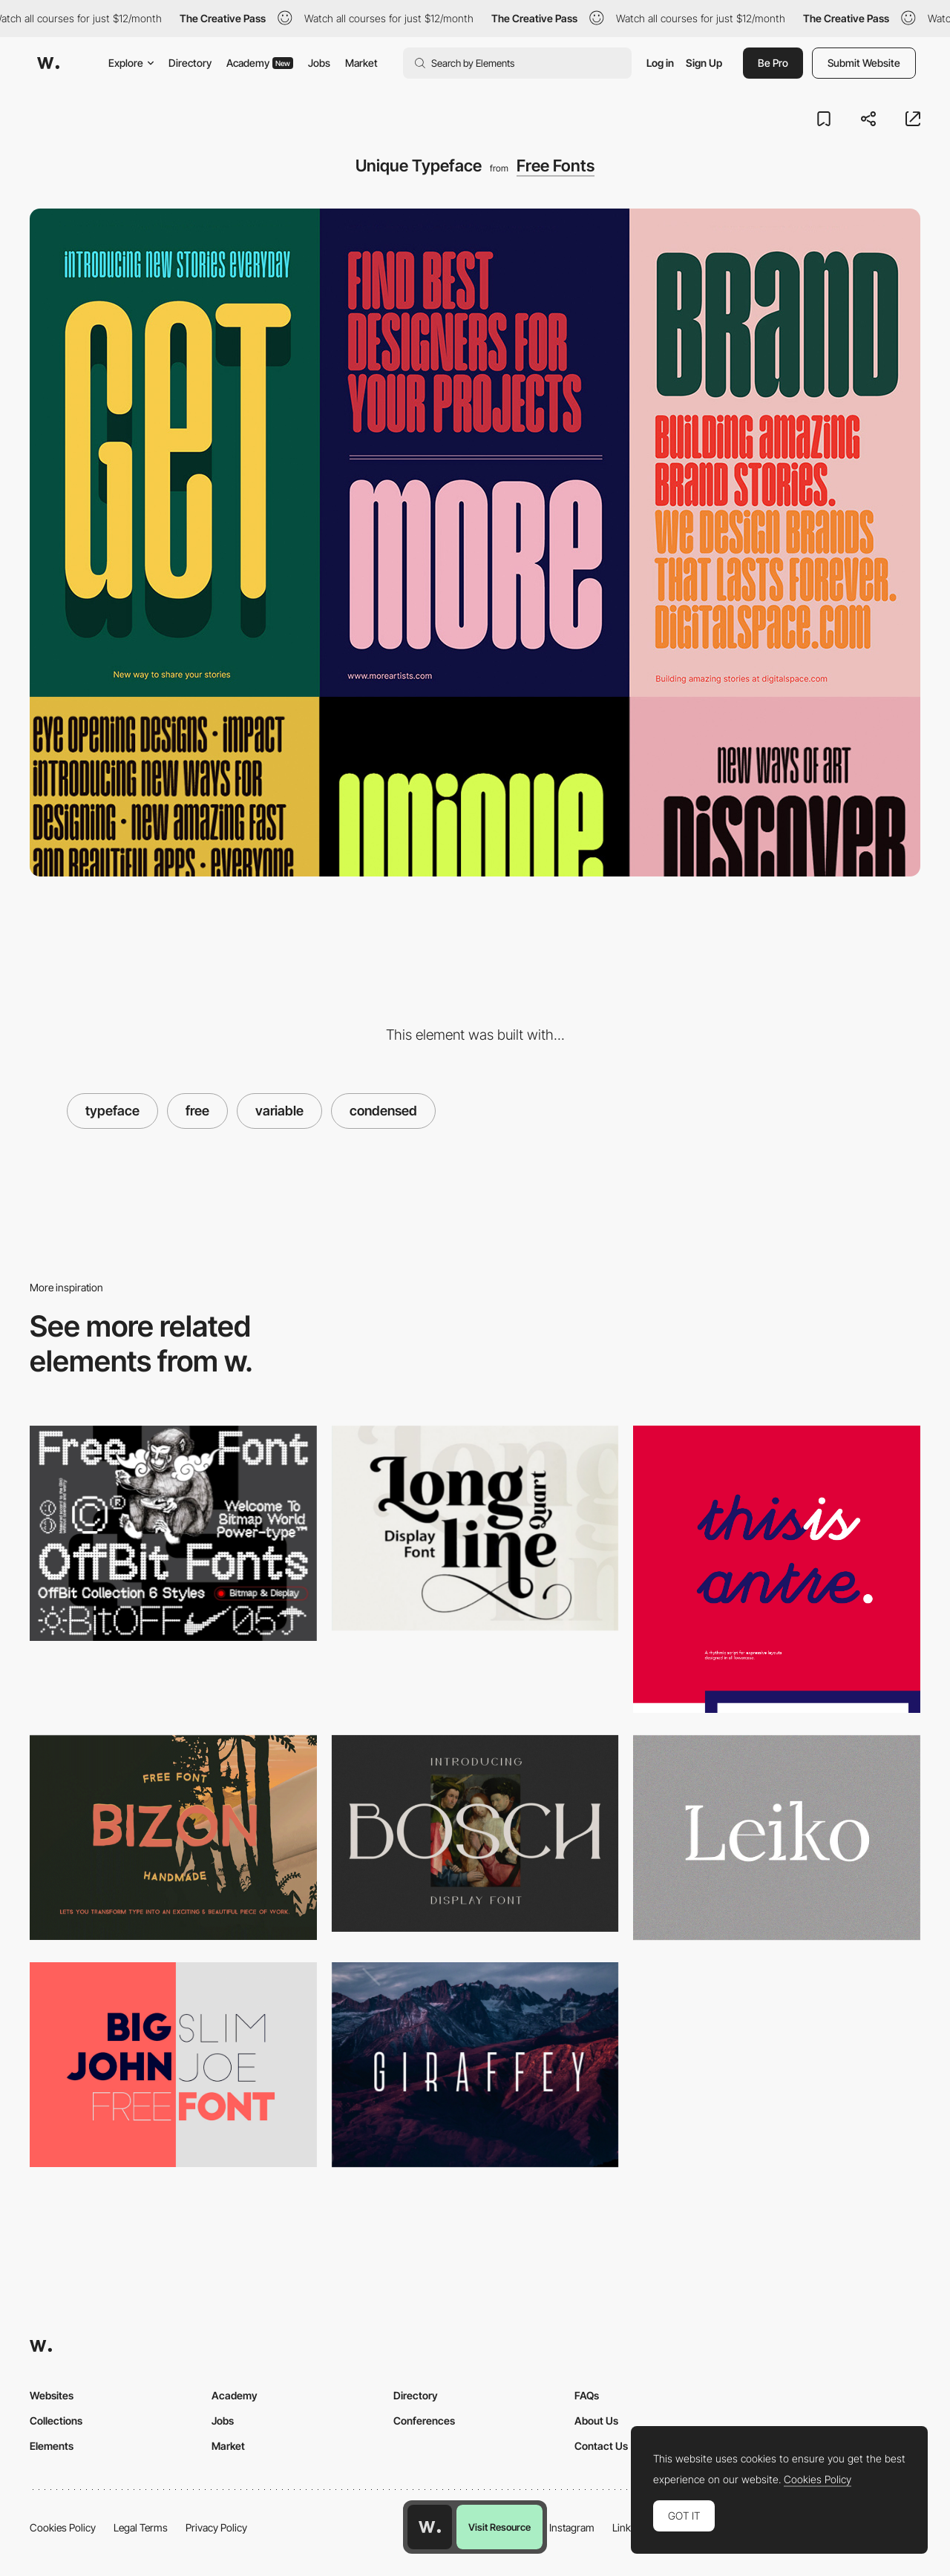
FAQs (586, 2395)
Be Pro (773, 62)
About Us (596, 2420)
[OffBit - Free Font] (173, 1533)
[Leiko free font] (776, 1837)
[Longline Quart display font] (475, 1528)
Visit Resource (499, 2527)
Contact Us (601, 2445)
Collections (56, 2420)
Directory (190, 62)
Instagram (571, 2527)
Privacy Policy (216, 2527)
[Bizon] (173, 1837)
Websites (51, 2395)
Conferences (424, 2420)
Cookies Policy (63, 2527)
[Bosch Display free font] (475, 1834)
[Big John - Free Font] (173, 2064)
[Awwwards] (48, 63)
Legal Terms (141, 2527)
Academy (259, 62)
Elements (51, 2445)
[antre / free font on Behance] (776, 1569)
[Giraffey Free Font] (475, 2064)
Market (361, 62)
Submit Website (864, 62)
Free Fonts (555, 165)
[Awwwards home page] (429, 2527)
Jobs (319, 62)
